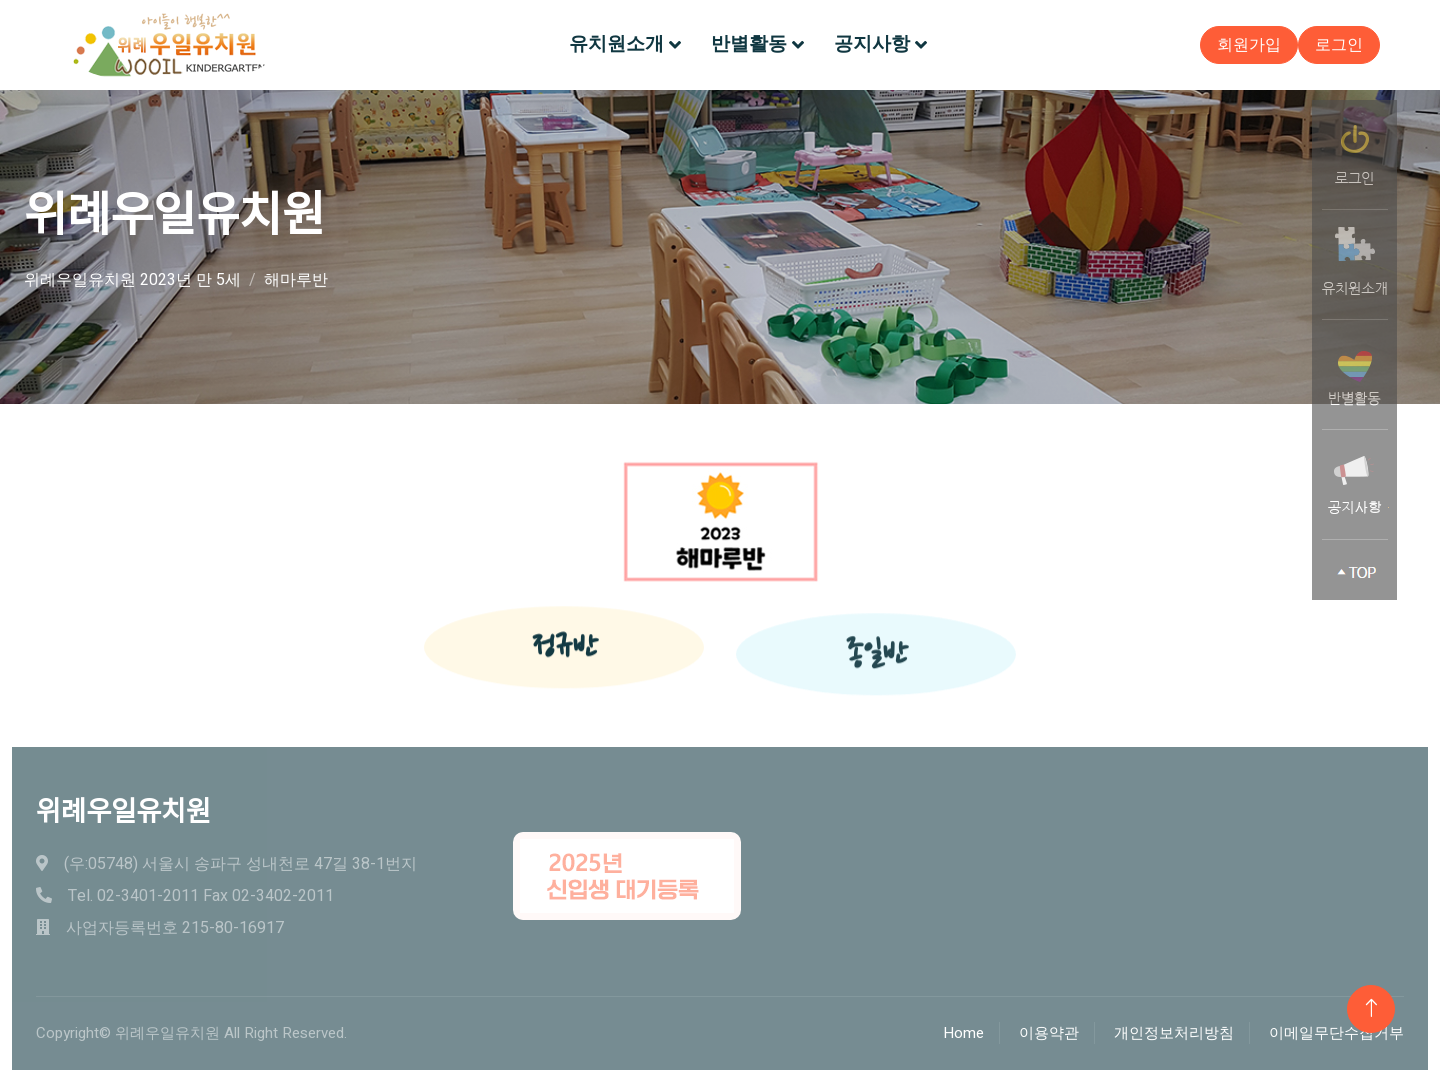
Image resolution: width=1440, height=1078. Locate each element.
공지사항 (872, 44)
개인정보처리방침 (1174, 1033)
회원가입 (1249, 45)
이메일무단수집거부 (1336, 1033)
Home (963, 1033)
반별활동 (749, 44)
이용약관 (1049, 1033)
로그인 (1339, 45)
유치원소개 (616, 44)
